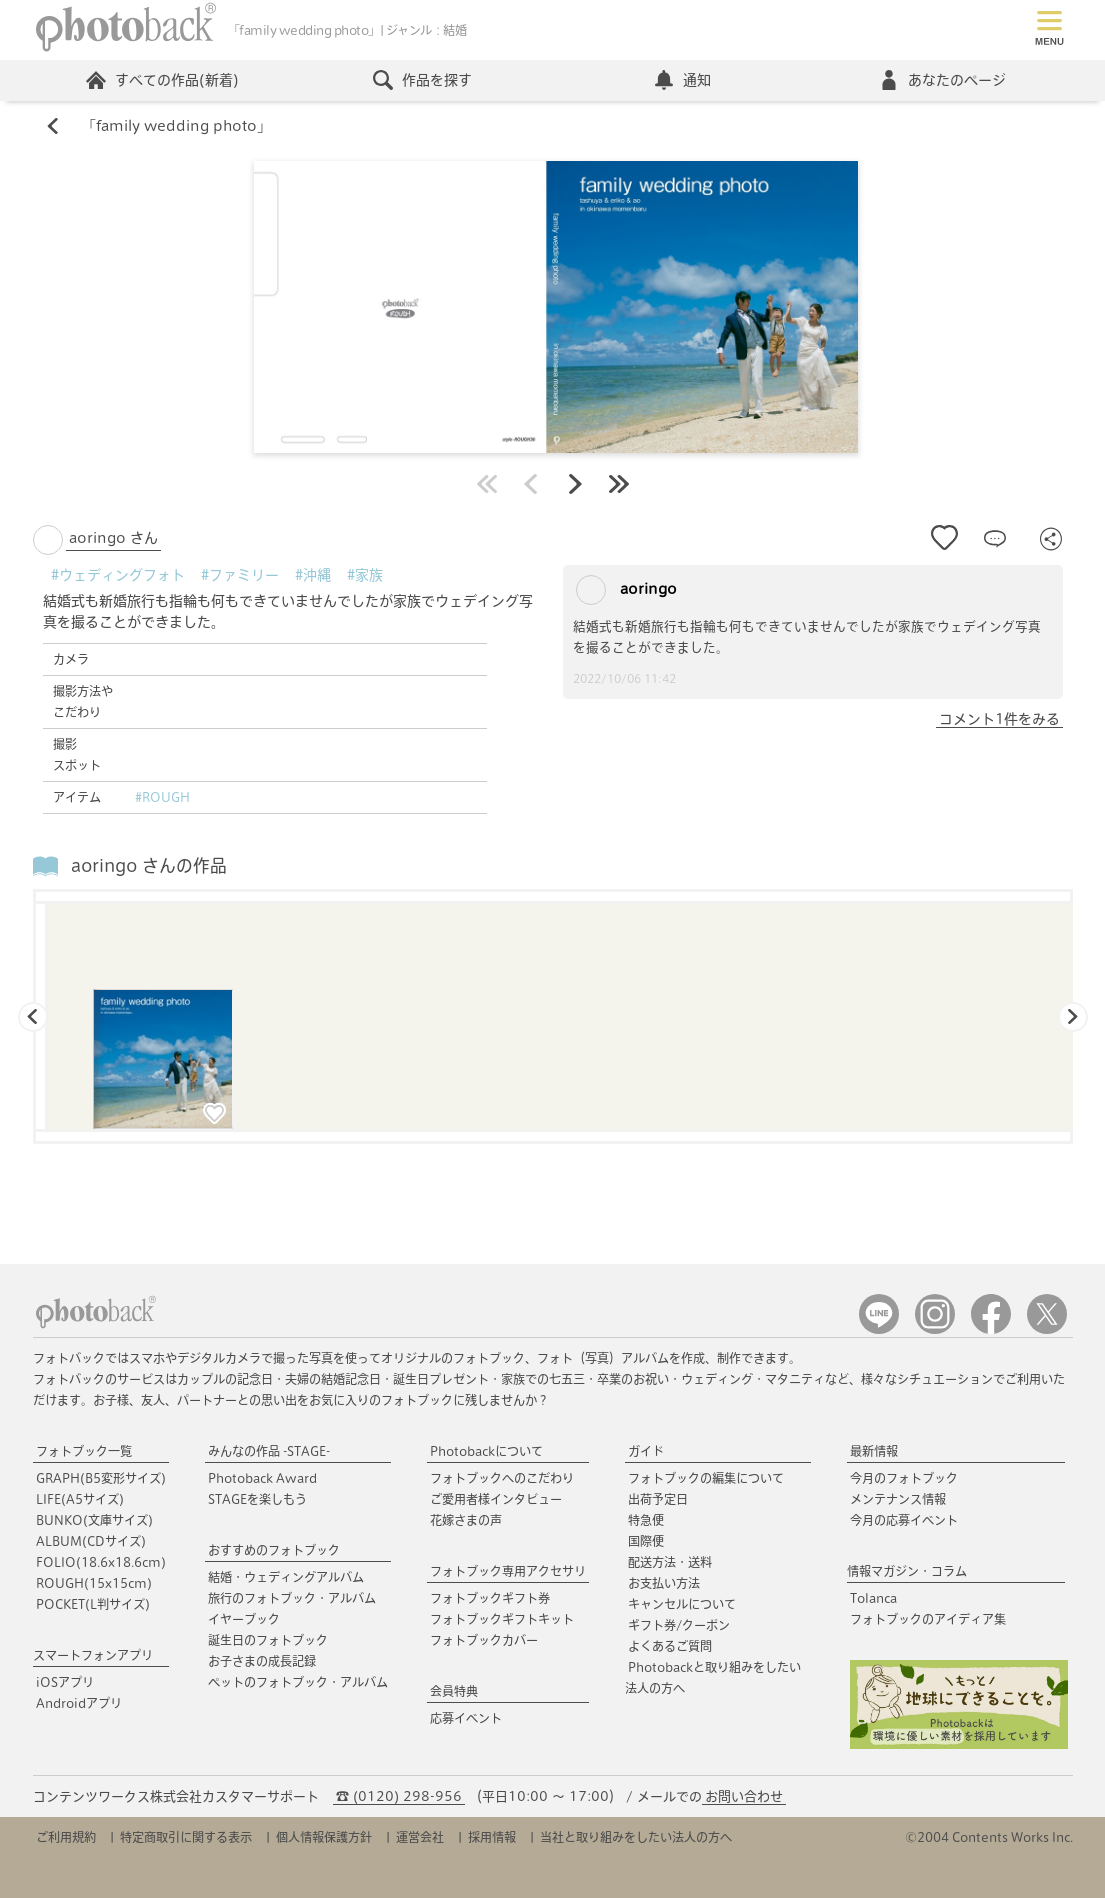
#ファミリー (240, 575)
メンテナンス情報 (898, 1499)
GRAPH (101, 1478)
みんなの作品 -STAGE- (269, 1451)
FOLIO (101, 1562)
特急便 (646, 1520)
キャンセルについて (682, 1604)
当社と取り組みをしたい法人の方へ (636, 1837)
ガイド (646, 1451)
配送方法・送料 (670, 1562)
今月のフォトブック (904, 1478)
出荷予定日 (658, 1499)
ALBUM (91, 1541)
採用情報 (492, 1837)
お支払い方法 (664, 1583)
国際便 (646, 1541)
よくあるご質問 (670, 1646)
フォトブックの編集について (706, 1478)
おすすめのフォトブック (274, 1550)
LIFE (80, 1499)
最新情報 (874, 1451)
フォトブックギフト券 (490, 1598)
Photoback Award (262, 1478)
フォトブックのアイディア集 (928, 1619)
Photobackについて (486, 1451)
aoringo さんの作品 (149, 865)
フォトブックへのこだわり (502, 1478)
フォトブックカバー (484, 1640)
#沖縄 (313, 575)
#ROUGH (162, 797)
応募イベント (466, 1718)
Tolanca (873, 1598)
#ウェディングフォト (118, 575)
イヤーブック (244, 1619)
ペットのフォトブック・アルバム (298, 1682)
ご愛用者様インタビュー (496, 1499)
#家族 (365, 575)
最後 (619, 484)
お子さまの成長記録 (262, 1661)
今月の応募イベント (904, 1520)
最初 (487, 484)
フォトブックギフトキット (502, 1619)
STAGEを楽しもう (257, 1499)
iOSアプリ (65, 1682)
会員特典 (454, 1691)
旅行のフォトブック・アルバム (292, 1598)
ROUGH (94, 1583)
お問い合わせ (744, 1796)
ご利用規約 (66, 1837)
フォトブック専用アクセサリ (508, 1571)
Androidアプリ (79, 1703)
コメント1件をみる (999, 719)
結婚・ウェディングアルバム (286, 1577)
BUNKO (94, 1520)
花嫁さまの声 (466, 1520)
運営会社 (420, 1837)
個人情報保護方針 (324, 1837)
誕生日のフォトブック (268, 1640)
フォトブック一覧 (84, 1451)
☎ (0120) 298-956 (399, 1796)
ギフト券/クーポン (679, 1625)
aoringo (626, 590)
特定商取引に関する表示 (186, 1837)
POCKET (93, 1604)
